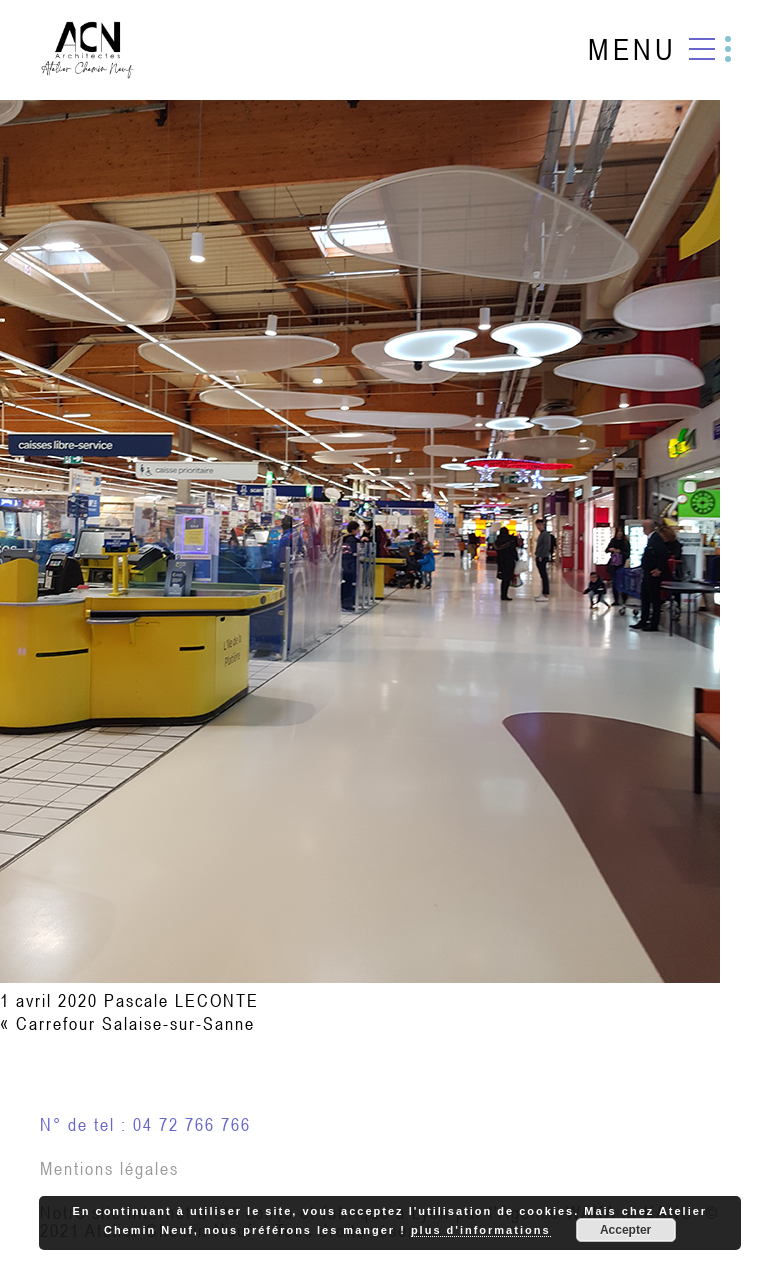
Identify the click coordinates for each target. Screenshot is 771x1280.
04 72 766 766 (192, 1124)
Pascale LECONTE (181, 1000)
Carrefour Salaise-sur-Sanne (135, 1023)
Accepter (625, 1230)
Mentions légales (109, 1168)
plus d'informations (481, 1230)
